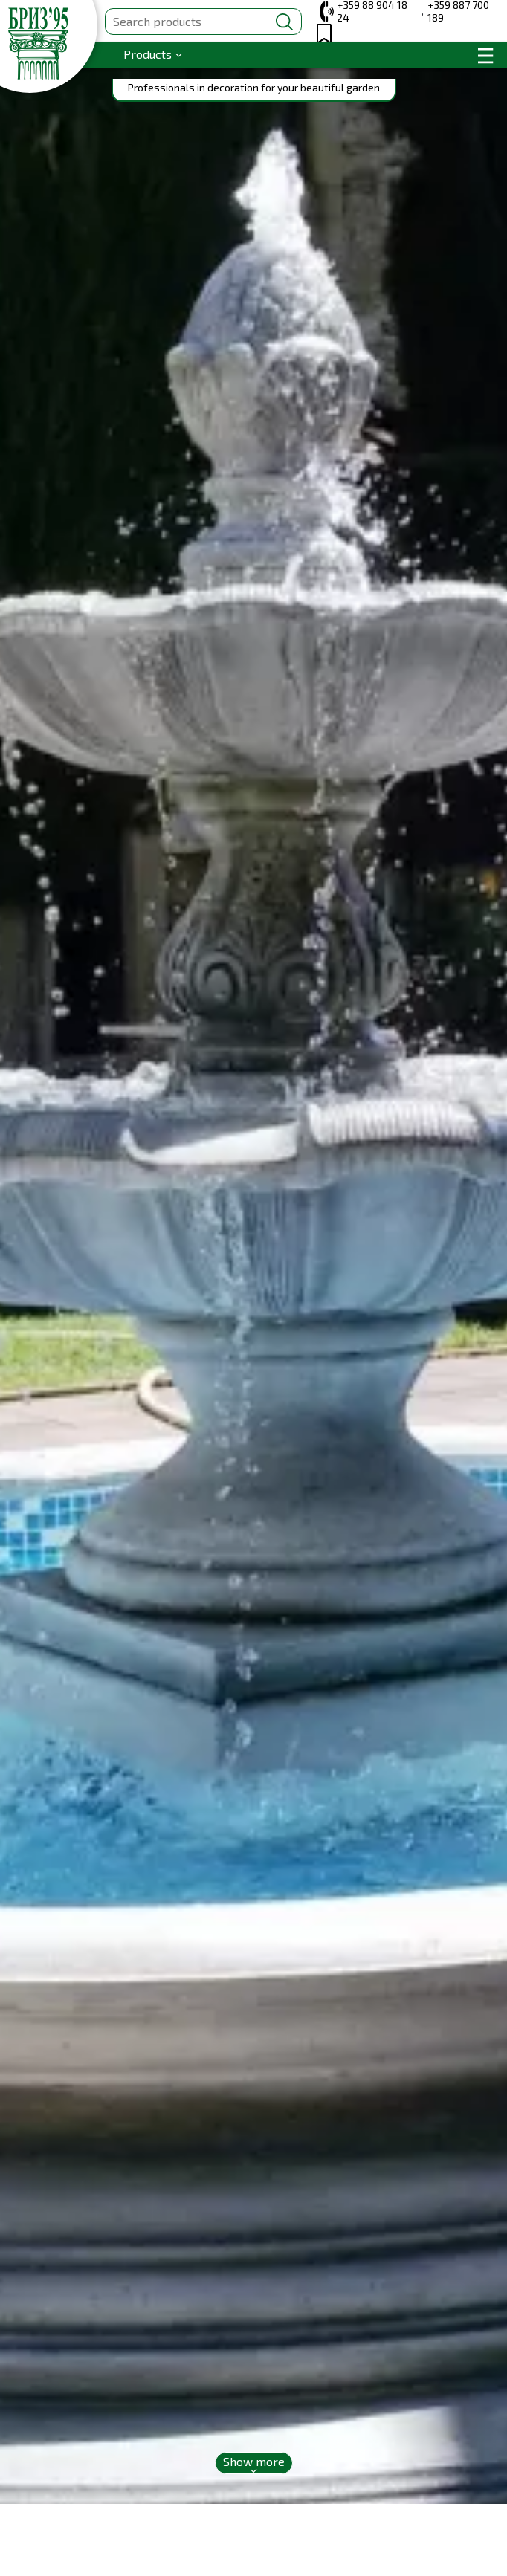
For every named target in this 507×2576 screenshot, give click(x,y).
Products (147, 54)
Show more (254, 2461)
